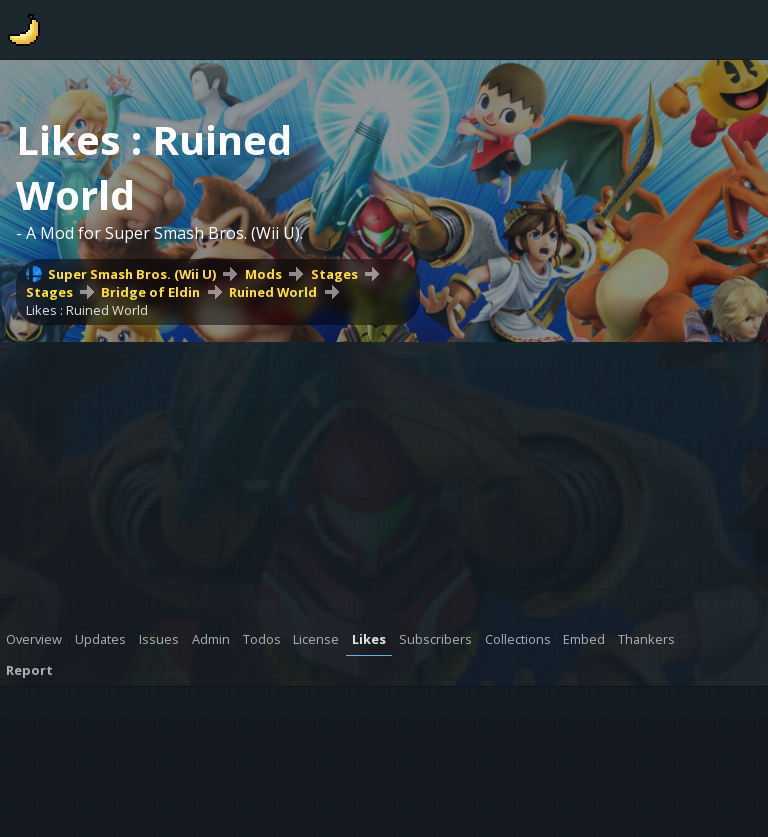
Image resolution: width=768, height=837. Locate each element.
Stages (334, 274)
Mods (263, 274)
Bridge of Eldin (150, 292)
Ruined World (273, 292)
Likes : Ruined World (87, 310)
